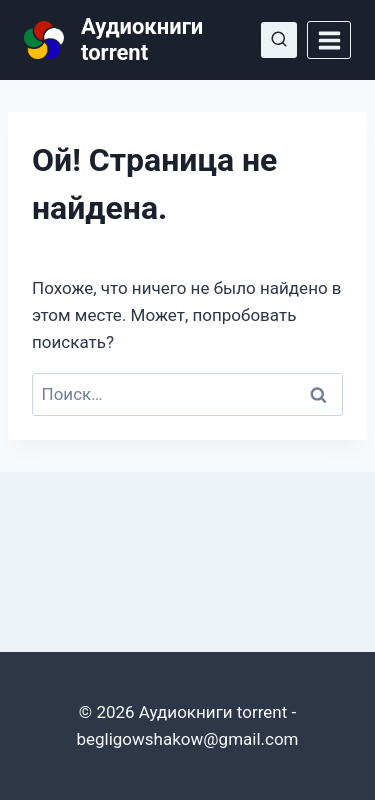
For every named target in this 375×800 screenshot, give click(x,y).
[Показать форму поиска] (279, 40)
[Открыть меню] (329, 40)
